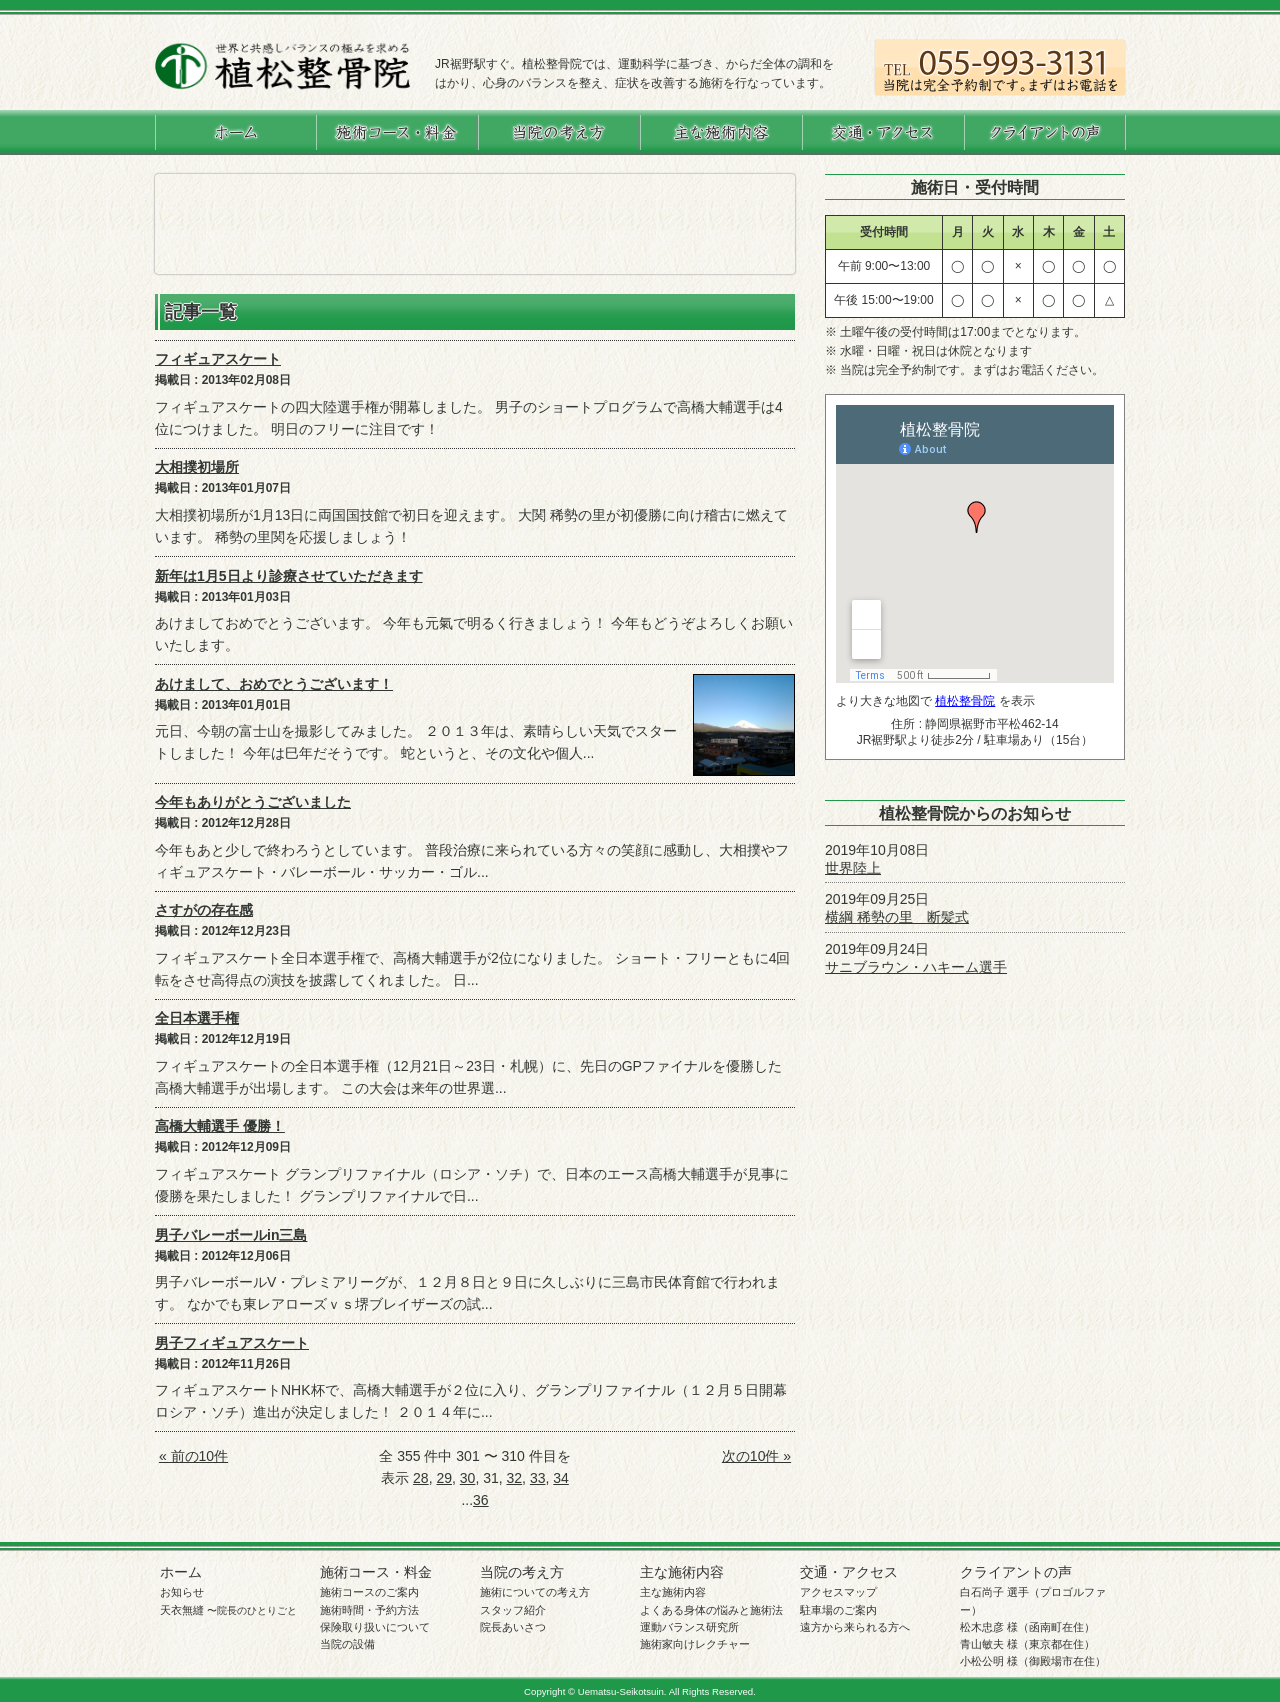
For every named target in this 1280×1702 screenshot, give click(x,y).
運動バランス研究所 (689, 1627)
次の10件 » (756, 1456)
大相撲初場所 (197, 467)
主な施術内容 (682, 1572)
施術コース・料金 (376, 1572)
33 (538, 1478)
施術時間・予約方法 (369, 1610)
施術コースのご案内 (369, 1592)
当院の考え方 (522, 1572)
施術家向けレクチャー (695, 1644)
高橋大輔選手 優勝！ (220, 1126)
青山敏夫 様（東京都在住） (1027, 1644)
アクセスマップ (838, 1592)
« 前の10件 (193, 1456)
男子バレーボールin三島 (231, 1235)
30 (468, 1478)
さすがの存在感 (204, 910)
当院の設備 (347, 1644)
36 (481, 1500)
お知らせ (182, 1592)
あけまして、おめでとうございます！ (274, 684)
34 (561, 1478)
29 (444, 1478)
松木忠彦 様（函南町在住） (1027, 1627)
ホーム (181, 1572)
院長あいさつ (513, 1627)
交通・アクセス (849, 1572)
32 (515, 1478)
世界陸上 (853, 868)
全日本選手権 (197, 1018)
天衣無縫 (228, 1610)
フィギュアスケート (218, 359)
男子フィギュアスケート (232, 1343)
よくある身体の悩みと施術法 (711, 1610)
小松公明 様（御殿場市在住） (1033, 1661)
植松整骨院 (965, 701)
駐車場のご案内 (838, 1610)
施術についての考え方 (535, 1592)
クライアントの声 (1016, 1572)
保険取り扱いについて (375, 1627)
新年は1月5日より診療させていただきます (289, 576)
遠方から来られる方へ (855, 1627)
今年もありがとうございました (253, 802)
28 (421, 1478)
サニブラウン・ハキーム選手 (916, 967)
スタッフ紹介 (513, 1610)
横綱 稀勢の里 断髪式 (897, 917)
